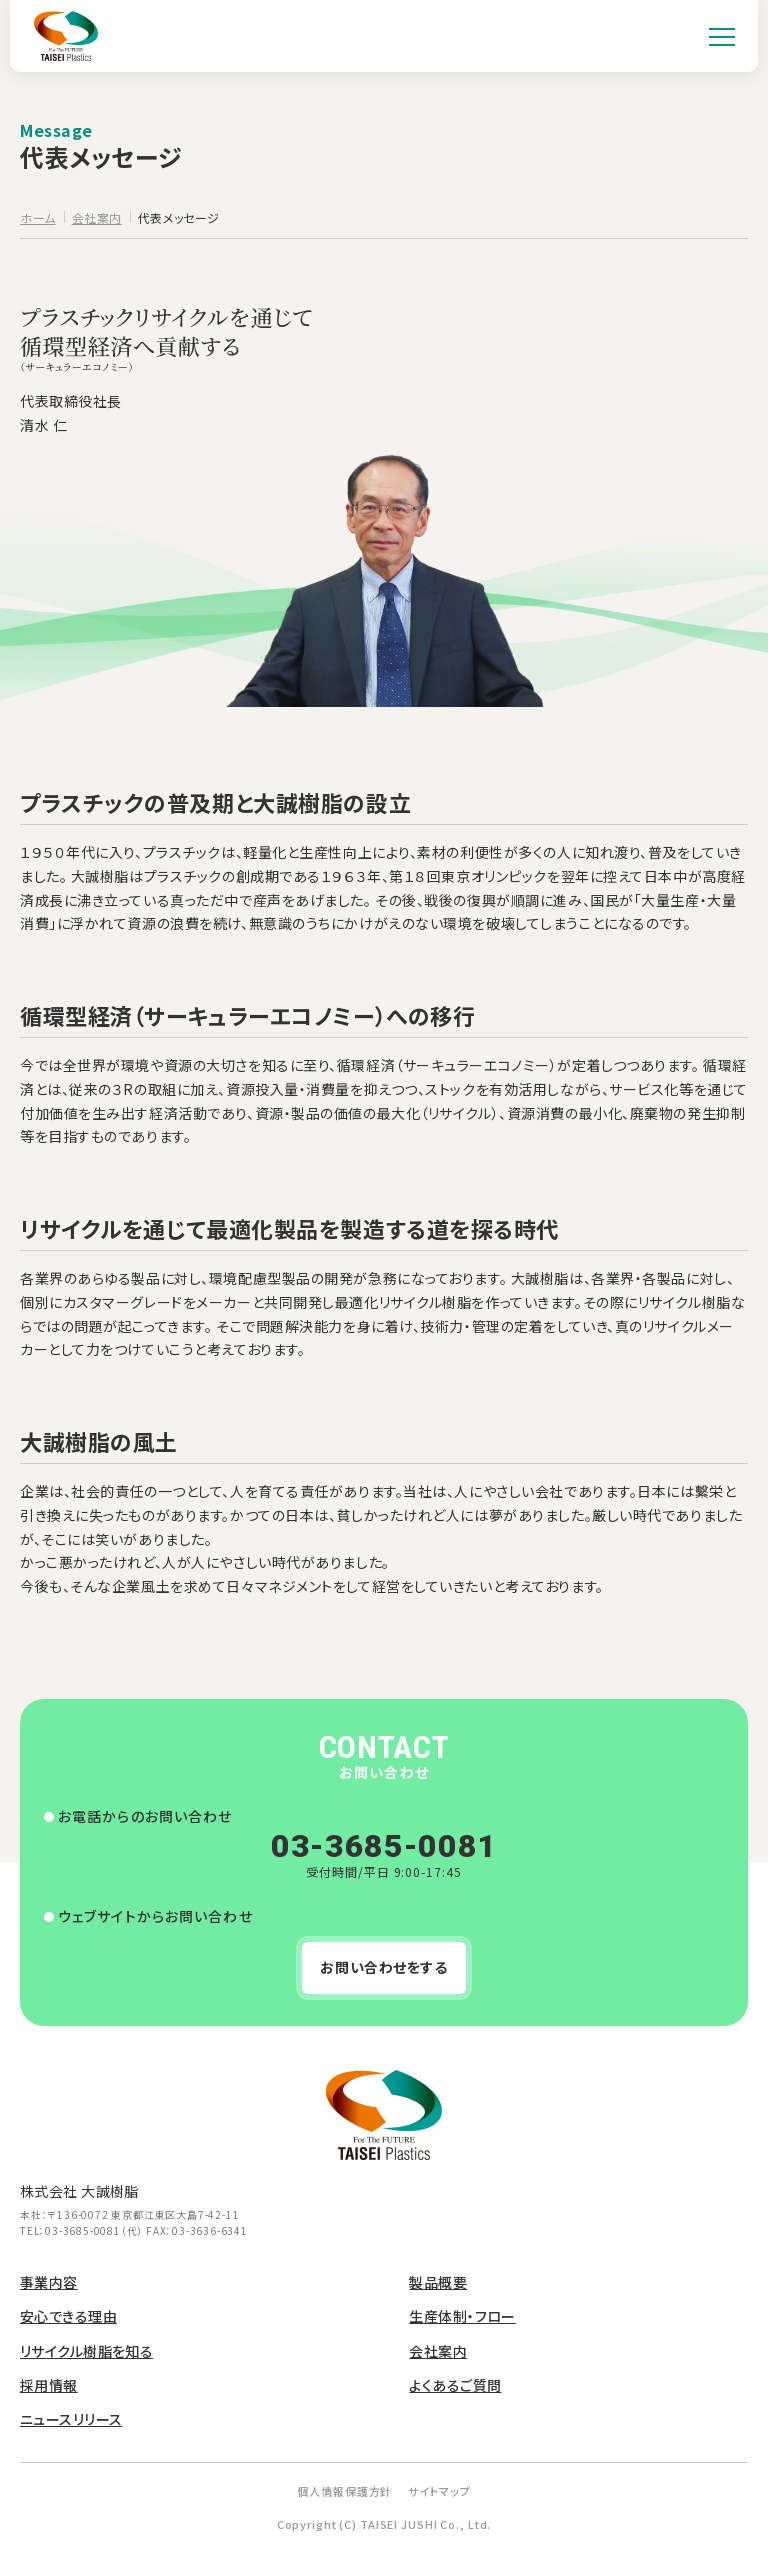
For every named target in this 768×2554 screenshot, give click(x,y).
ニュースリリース (71, 2419)
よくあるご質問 (455, 2385)
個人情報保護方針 (344, 2491)
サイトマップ (439, 2491)
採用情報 (49, 2385)
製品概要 (438, 2282)
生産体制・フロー (462, 2316)
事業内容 (49, 2282)
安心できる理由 (68, 2316)
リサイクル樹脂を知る (86, 2351)
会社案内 (438, 2351)
